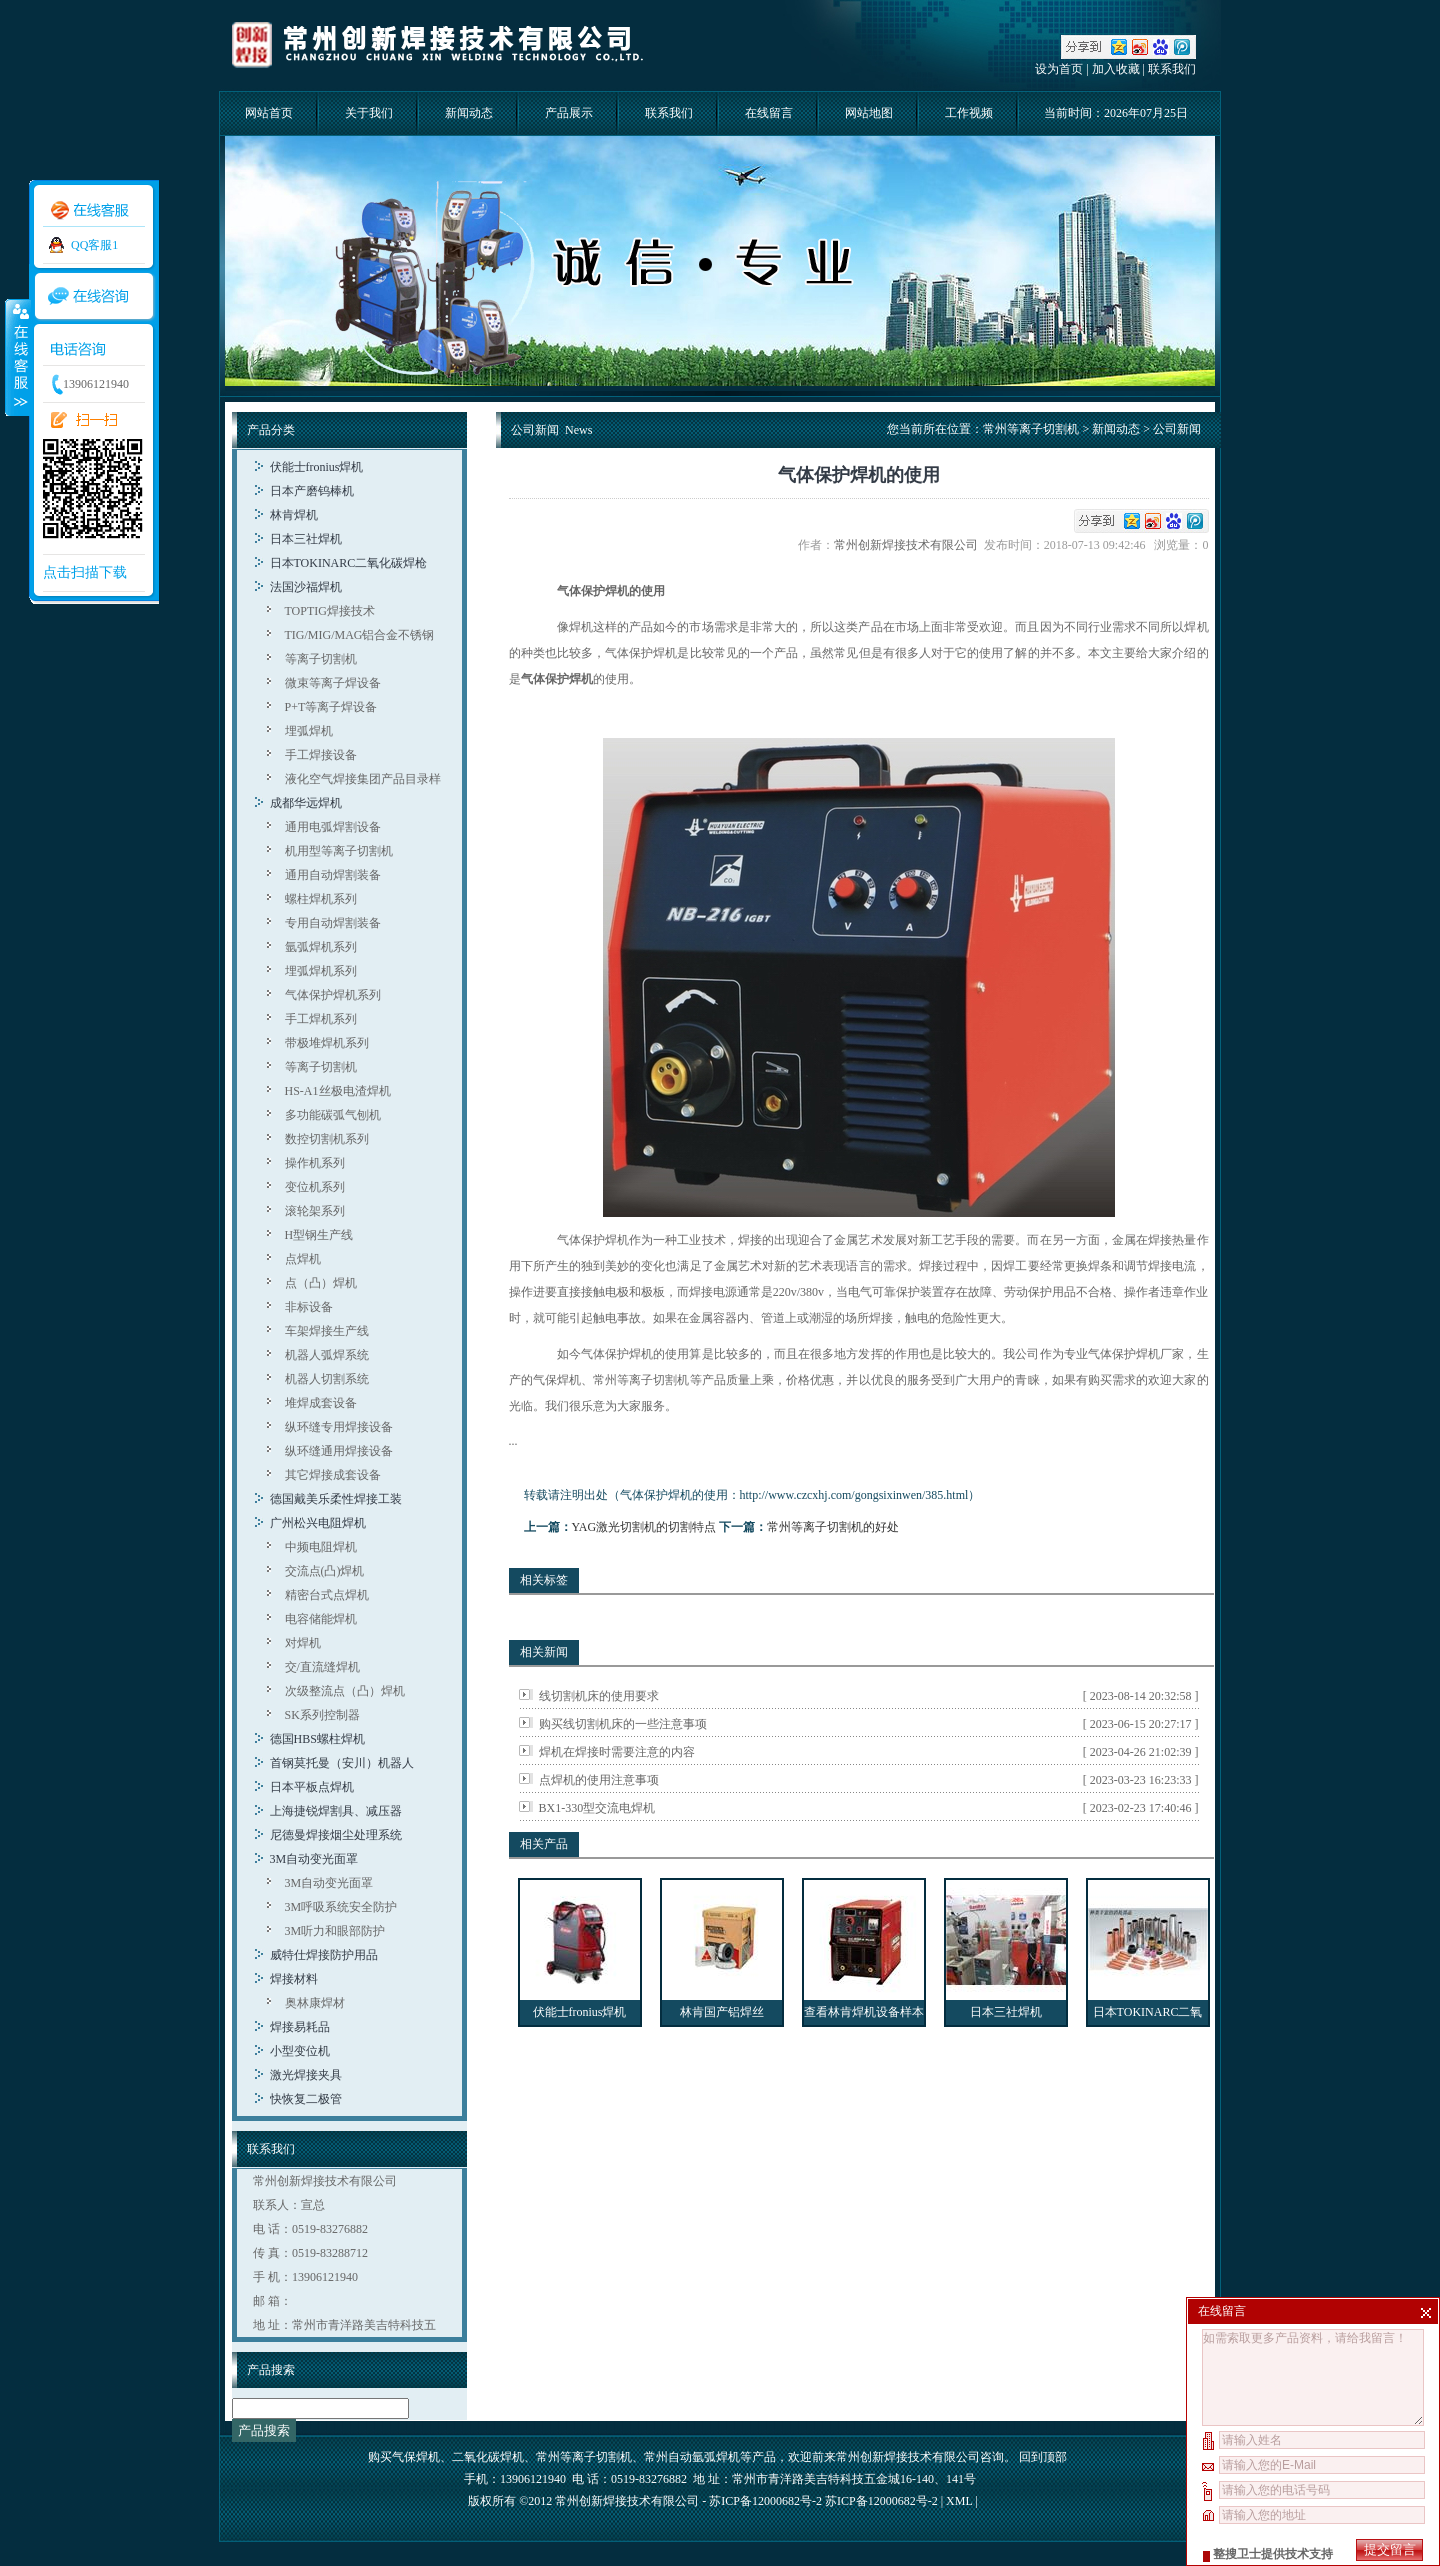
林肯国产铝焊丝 (722, 2012)
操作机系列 (315, 1163)
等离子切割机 (321, 659)
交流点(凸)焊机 (325, 1571)
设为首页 (1059, 69)
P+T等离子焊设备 (331, 707)
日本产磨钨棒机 (312, 491)
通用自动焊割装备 (333, 875)
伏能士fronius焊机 (317, 467)
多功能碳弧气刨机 (333, 1115)
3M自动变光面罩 (314, 1859)
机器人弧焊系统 (327, 1355)
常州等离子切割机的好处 (833, 1527)
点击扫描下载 (85, 572)
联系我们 (1172, 69)
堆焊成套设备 (321, 1403)
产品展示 (569, 113)
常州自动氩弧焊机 (692, 2457)
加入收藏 (1116, 69)
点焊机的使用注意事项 (599, 1780)
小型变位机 (300, 2051)
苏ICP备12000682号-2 (881, 2501)
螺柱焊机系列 (321, 899)
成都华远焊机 (306, 803)
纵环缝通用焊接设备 (339, 1451)
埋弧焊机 (309, 731)
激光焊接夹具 (306, 2075)
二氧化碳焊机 (488, 2457)
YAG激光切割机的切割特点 (644, 1527)
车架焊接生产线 (327, 1331)
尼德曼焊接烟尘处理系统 (336, 1835)
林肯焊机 (294, 515)
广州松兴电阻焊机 (318, 1523)
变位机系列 (315, 1187)
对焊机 (303, 1643)
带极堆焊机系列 (327, 1043)
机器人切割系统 (327, 1379)
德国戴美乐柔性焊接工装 (336, 1499)
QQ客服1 (94, 245)
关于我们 (369, 113)
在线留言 (769, 113)
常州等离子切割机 (1031, 429)
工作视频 (969, 113)
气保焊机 (416, 2457)
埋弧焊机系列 (321, 971)
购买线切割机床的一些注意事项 (623, 1724)
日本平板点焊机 (312, 1787)
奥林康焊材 (315, 2003)
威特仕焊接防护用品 (324, 1955)
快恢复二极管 (306, 2099)
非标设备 (309, 1307)
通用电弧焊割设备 (333, 827)
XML (959, 2501)
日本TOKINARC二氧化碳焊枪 (349, 563)
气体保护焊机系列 (333, 995)
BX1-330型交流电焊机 (597, 1808)
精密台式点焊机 (327, 1595)
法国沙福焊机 (306, 587)
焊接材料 (294, 1979)
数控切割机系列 (327, 1139)
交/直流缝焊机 (322, 1667)
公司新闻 (1177, 429)
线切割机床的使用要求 (599, 1696)
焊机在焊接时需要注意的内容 (617, 1752)
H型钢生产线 (319, 1235)
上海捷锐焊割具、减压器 (336, 1811)
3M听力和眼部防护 (335, 1931)
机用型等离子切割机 (339, 851)
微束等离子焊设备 (333, 683)
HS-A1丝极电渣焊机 (338, 1091)
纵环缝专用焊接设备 (339, 1427)
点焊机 (303, 1259)
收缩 (17, 357)
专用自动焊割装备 (333, 923)
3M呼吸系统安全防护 (341, 1907)
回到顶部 (1043, 2457)
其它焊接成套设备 (333, 1475)
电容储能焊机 (321, 1619)
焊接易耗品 (300, 2027)
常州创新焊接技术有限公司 (909, 545)
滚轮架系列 (315, 1211)
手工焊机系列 (321, 1019)
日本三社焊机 (306, 539)
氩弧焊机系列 (321, 947)
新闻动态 (469, 113)
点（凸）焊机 (321, 1283)
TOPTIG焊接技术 (330, 611)
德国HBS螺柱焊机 (317, 1739)
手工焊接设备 (321, 755)
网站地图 (869, 113)
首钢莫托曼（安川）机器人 (342, 1763)
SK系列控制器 (322, 1715)
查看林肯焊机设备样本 (864, 2012)
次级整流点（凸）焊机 (345, 1691)
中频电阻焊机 (321, 1547)
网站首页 (269, 113)
